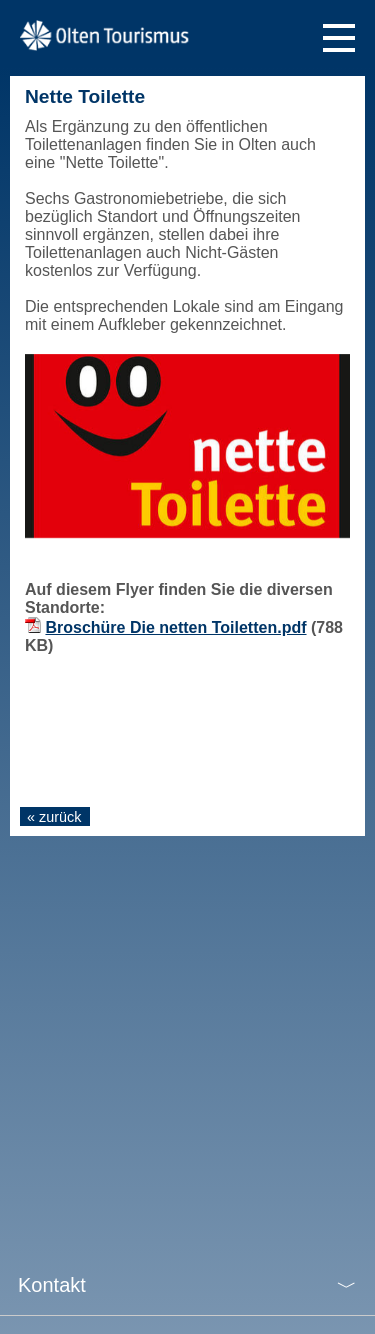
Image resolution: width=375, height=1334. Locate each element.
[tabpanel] (187, 446)
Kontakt (52, 1285)
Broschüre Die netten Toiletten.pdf (175, 627)
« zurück (54, 817)
